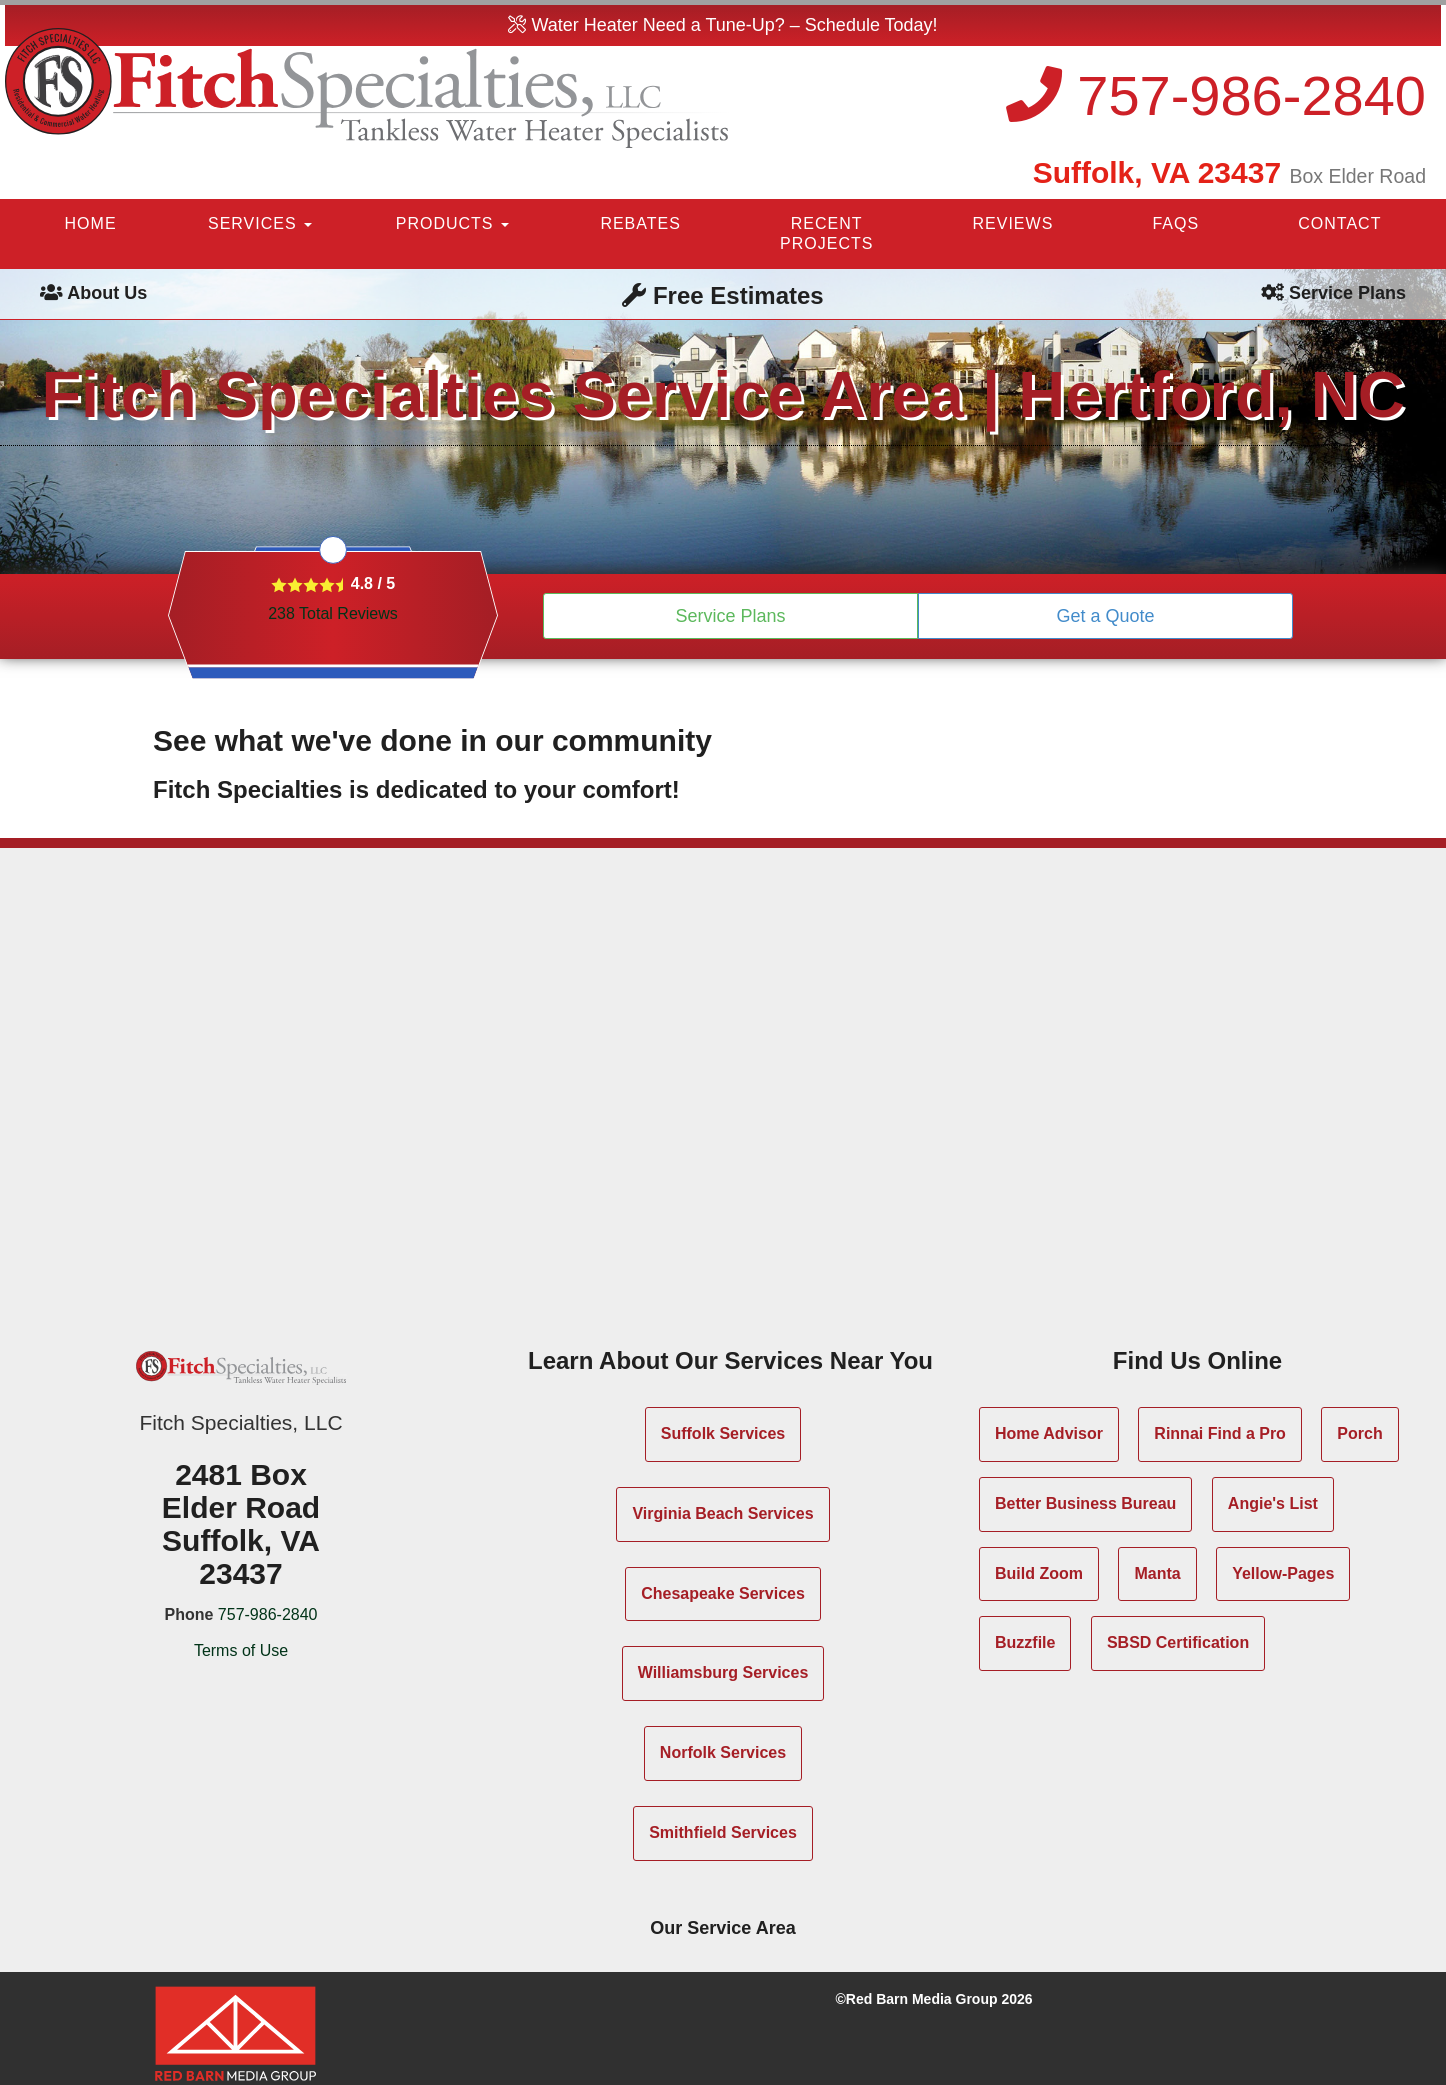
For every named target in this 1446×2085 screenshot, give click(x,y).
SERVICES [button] (260, 223)
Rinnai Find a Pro (1220, 1433)
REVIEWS (1013, 223)
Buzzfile (1025, 1642)
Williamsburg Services (723, 1672)
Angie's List (1273, 1503)
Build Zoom (1039, 1573)
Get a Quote (1105, 616)
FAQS (1175, 223)
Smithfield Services (723, 1832)
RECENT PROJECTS (826, 233)
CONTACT (1339, 223)
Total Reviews (333, 613)
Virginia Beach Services (722, 1513)
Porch (1359, 1433)
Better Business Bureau (1085, 1503)
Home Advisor (1049, 1433)
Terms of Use (241, 1650)
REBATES (640, 223)
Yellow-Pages (1283, 1573)
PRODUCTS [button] (452, 223)
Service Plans (730, 616)
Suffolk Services (723, 1433)
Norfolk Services (723, 1752)
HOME (91, 223)
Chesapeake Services (723, 1593)
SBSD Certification (1178, 1642)
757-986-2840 (1216, 95)
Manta (1157, 1573)
